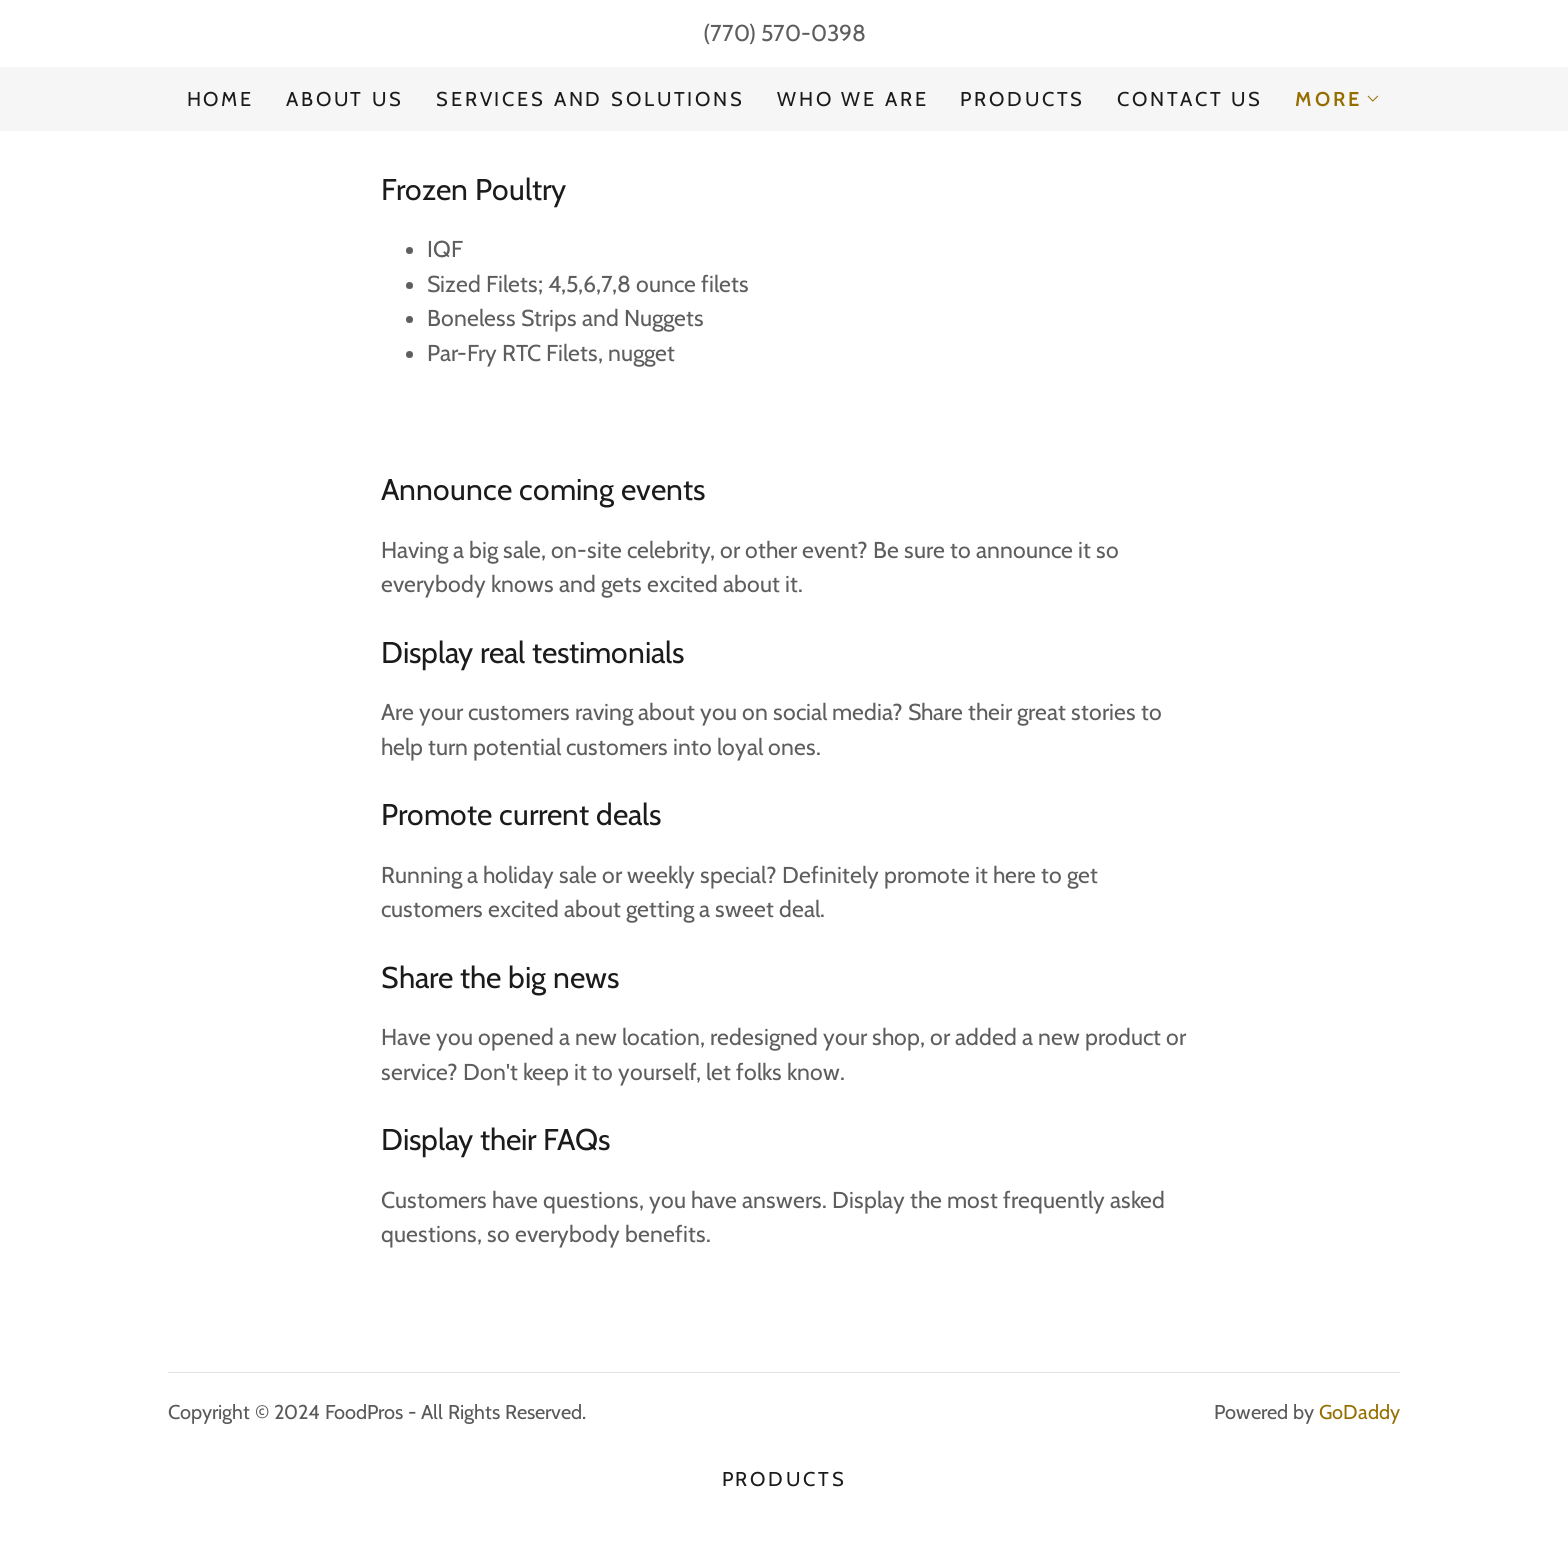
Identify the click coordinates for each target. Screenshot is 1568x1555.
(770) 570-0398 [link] (784, 33)
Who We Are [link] (853, 99)
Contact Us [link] (1190, 99)
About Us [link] (345, 99)
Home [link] (220, 99)
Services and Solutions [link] (590, 99)
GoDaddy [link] (1359, 1412)
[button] (1338, 99)
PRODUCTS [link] (1022, 99)
